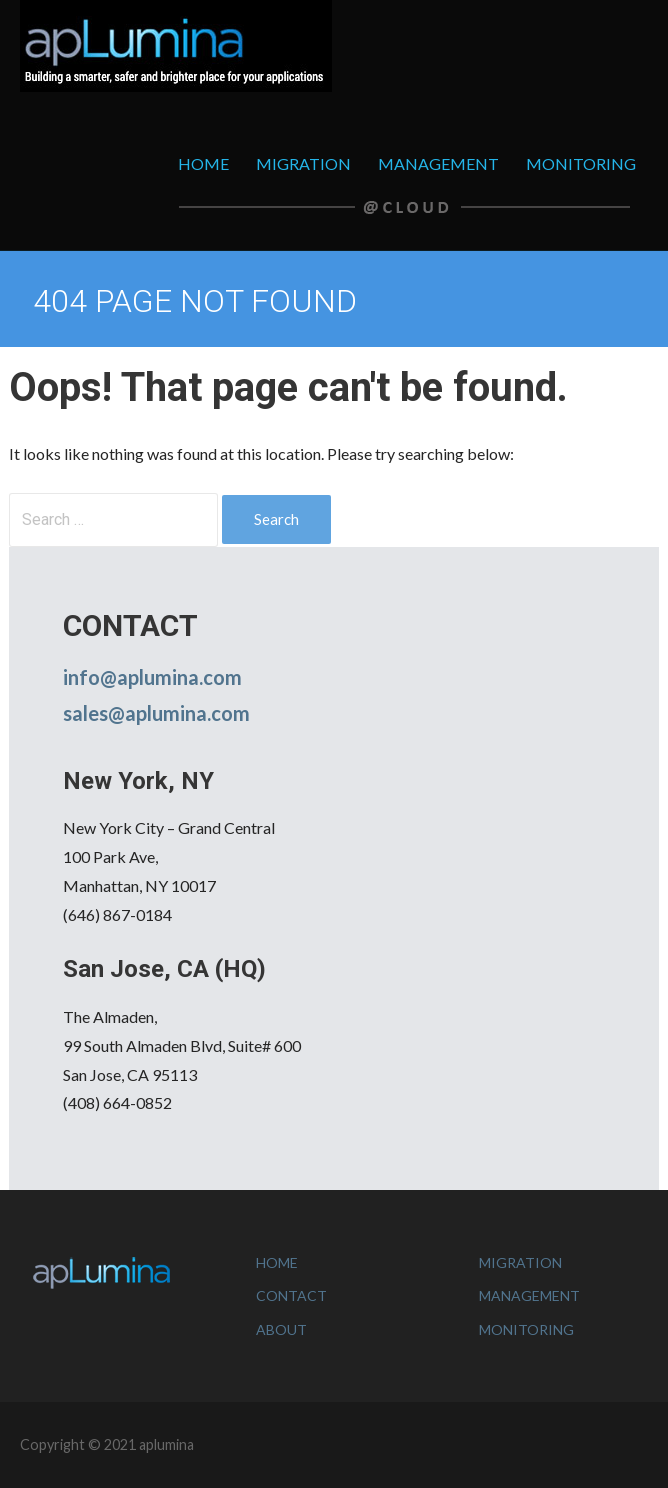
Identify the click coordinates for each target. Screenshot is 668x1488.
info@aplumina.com (152, 677)
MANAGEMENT (438, 163)
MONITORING (581, 163)
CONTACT (291, 1295)
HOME (203, 163)
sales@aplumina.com (156, 713)
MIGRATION (303, 163)
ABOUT (281, 1329)
